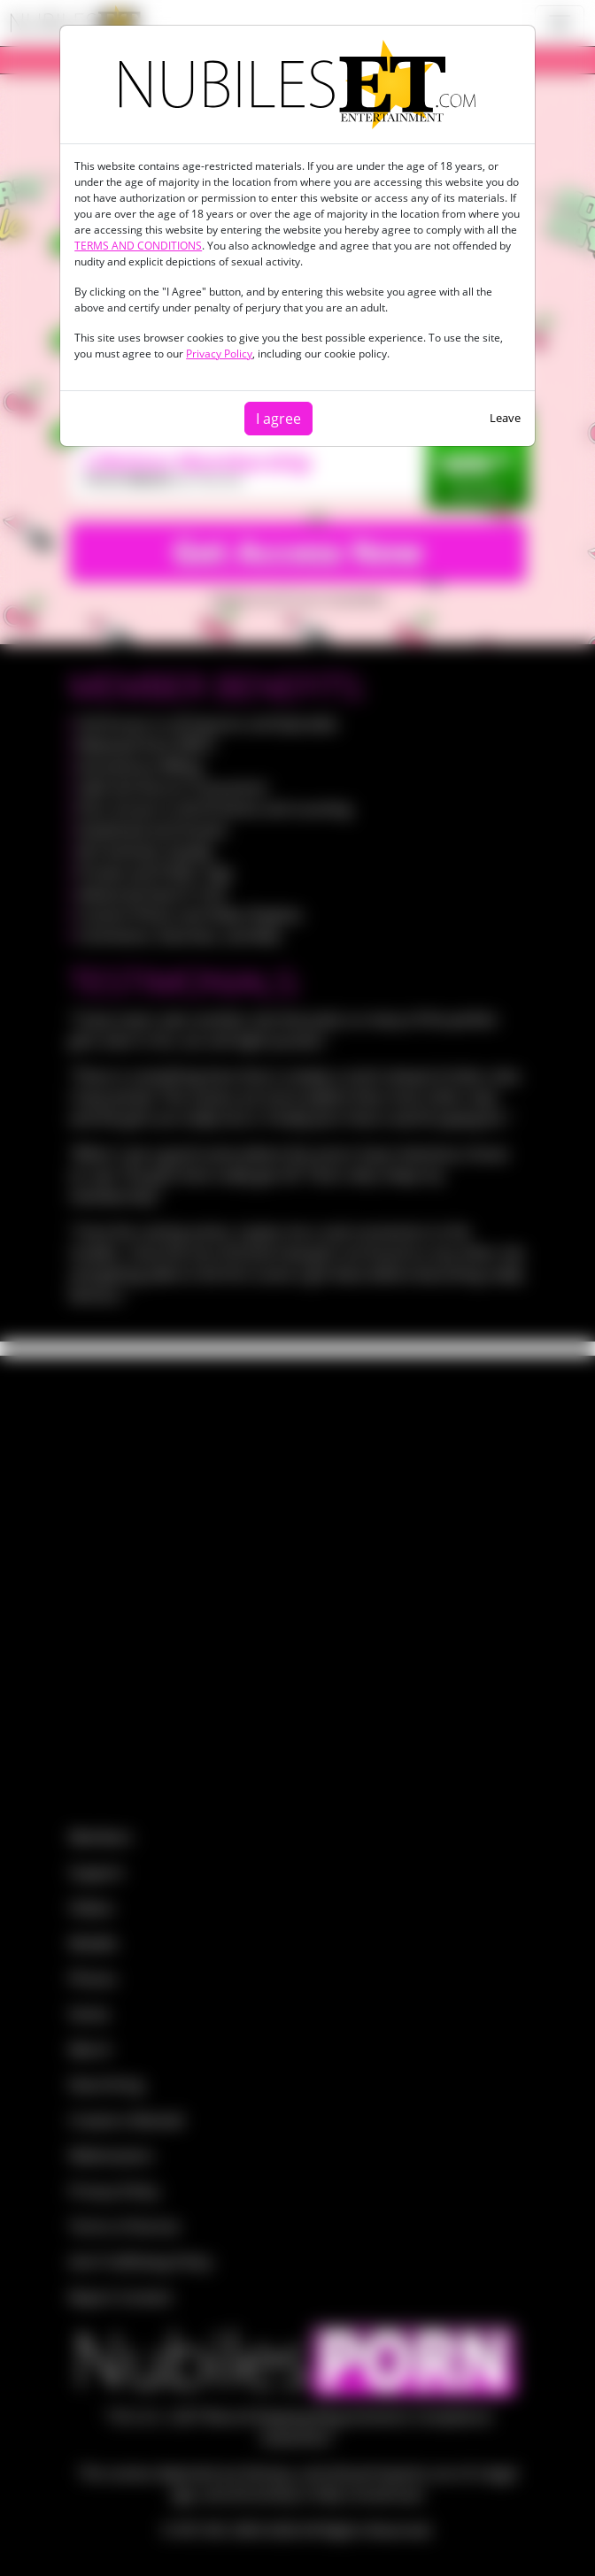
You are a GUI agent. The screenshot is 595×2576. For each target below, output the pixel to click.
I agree (278, 418)
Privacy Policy (219, 353)
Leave (505, 418)
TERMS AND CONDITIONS (138, 245)
